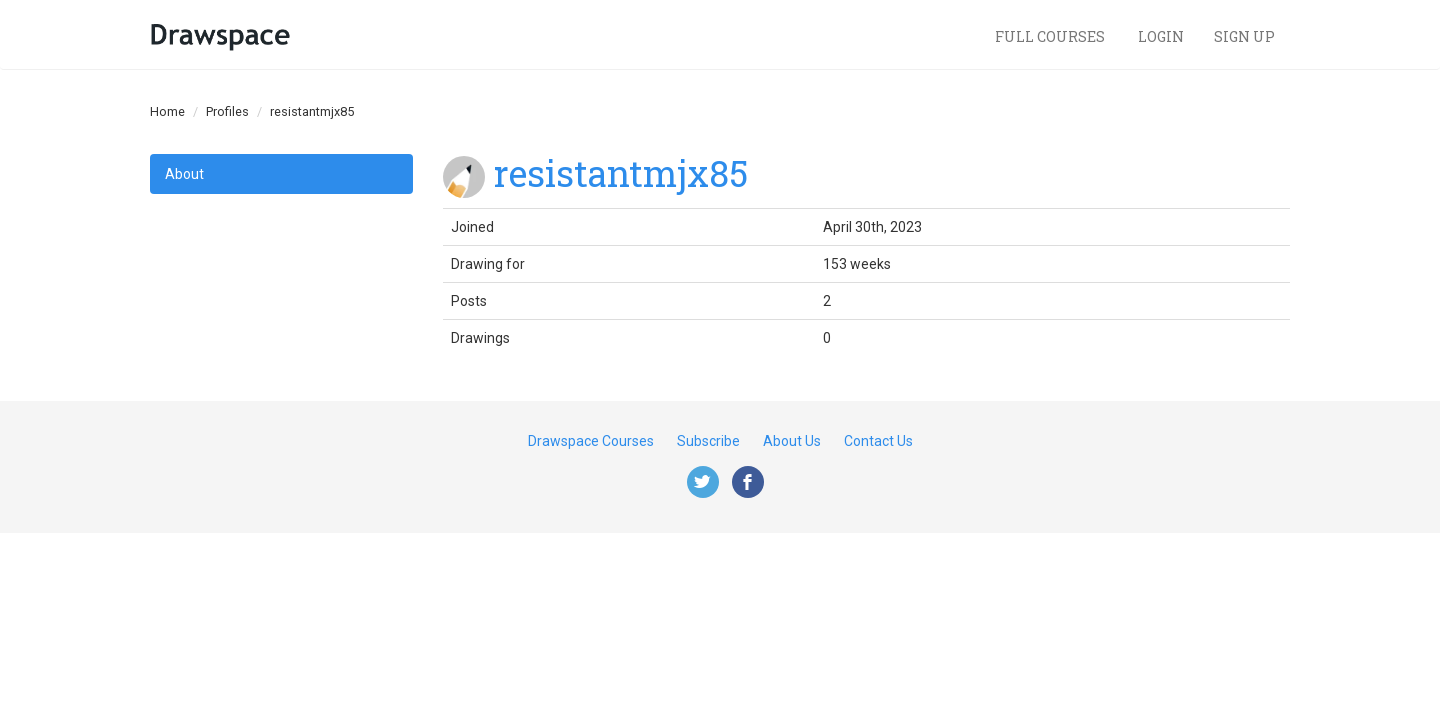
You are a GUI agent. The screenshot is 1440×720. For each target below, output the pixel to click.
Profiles (227, 111)
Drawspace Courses (591, 441)
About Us (792, 441)
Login (1161, 36)
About (184, 174)
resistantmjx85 (621, 173)
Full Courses (1051, 36)
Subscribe (708, 441)
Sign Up (1244, 36)
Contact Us (878, 441)
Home (167, 111)
